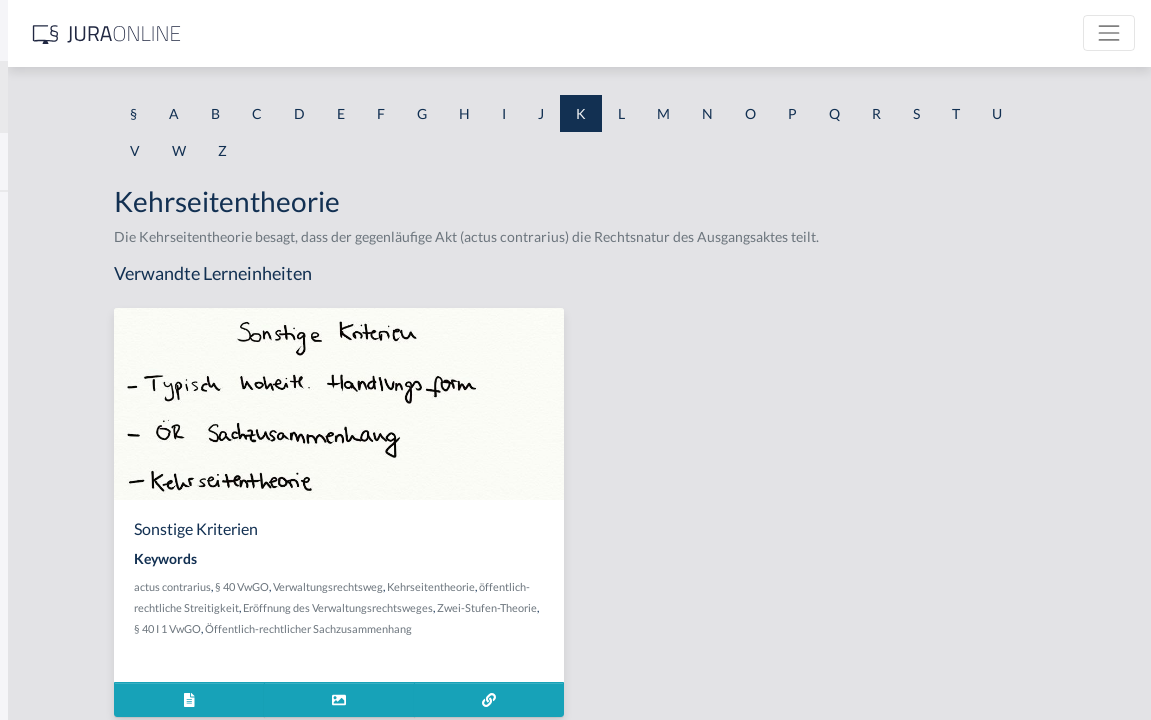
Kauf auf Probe (63, 347)
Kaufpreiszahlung (70, 617)
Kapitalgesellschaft (75, 257)
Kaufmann (48, 527)
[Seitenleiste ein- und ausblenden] (288, 30)
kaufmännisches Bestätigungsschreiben (137, 572)
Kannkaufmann (63, 212)
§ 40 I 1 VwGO (617, 628)
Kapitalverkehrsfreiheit (88, 302)
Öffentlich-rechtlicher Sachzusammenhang (458, 649)
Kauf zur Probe (63, 437)
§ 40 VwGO (463, 586)
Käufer (37, 482)
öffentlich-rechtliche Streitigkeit (433, 607)
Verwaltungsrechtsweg (549, 586)
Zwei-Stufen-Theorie (530, 628)
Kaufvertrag (53, 662)
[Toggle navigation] (1109, 33)
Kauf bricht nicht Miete (88, 392)
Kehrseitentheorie (652, 586)
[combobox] (160, 97)
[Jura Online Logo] (419, 33)
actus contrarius (393, 586)
